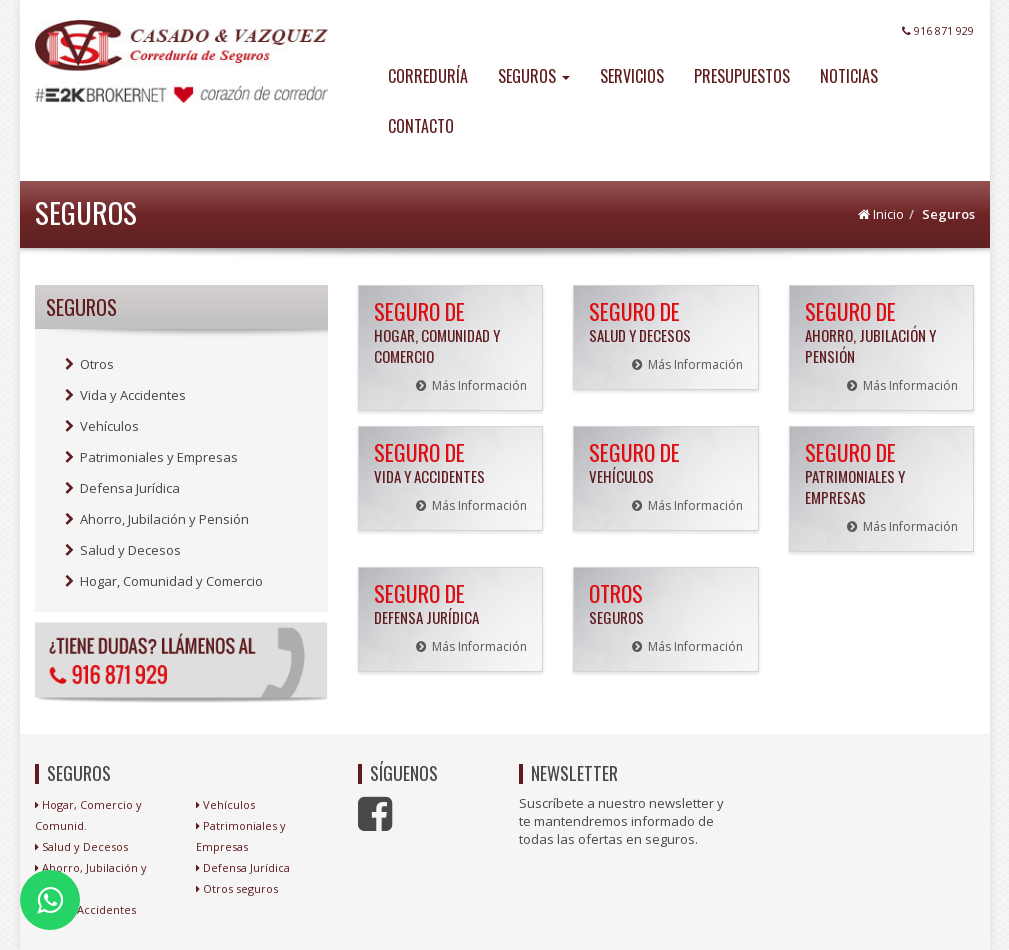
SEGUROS (534, 76)
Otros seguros (240, 888)
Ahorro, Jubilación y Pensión (157, 519)
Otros (89, 364)
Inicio (888, 214)
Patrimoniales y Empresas (151, 457)
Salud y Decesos (123, 550)
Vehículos (102, 426)
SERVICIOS (632, 76)
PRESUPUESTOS (742, 76)
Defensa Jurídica (122, 488)
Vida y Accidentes (125, 395)
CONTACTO (421, 126)
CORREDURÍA (428, 76)
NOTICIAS (849, 76)
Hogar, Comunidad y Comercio (164, 581)
